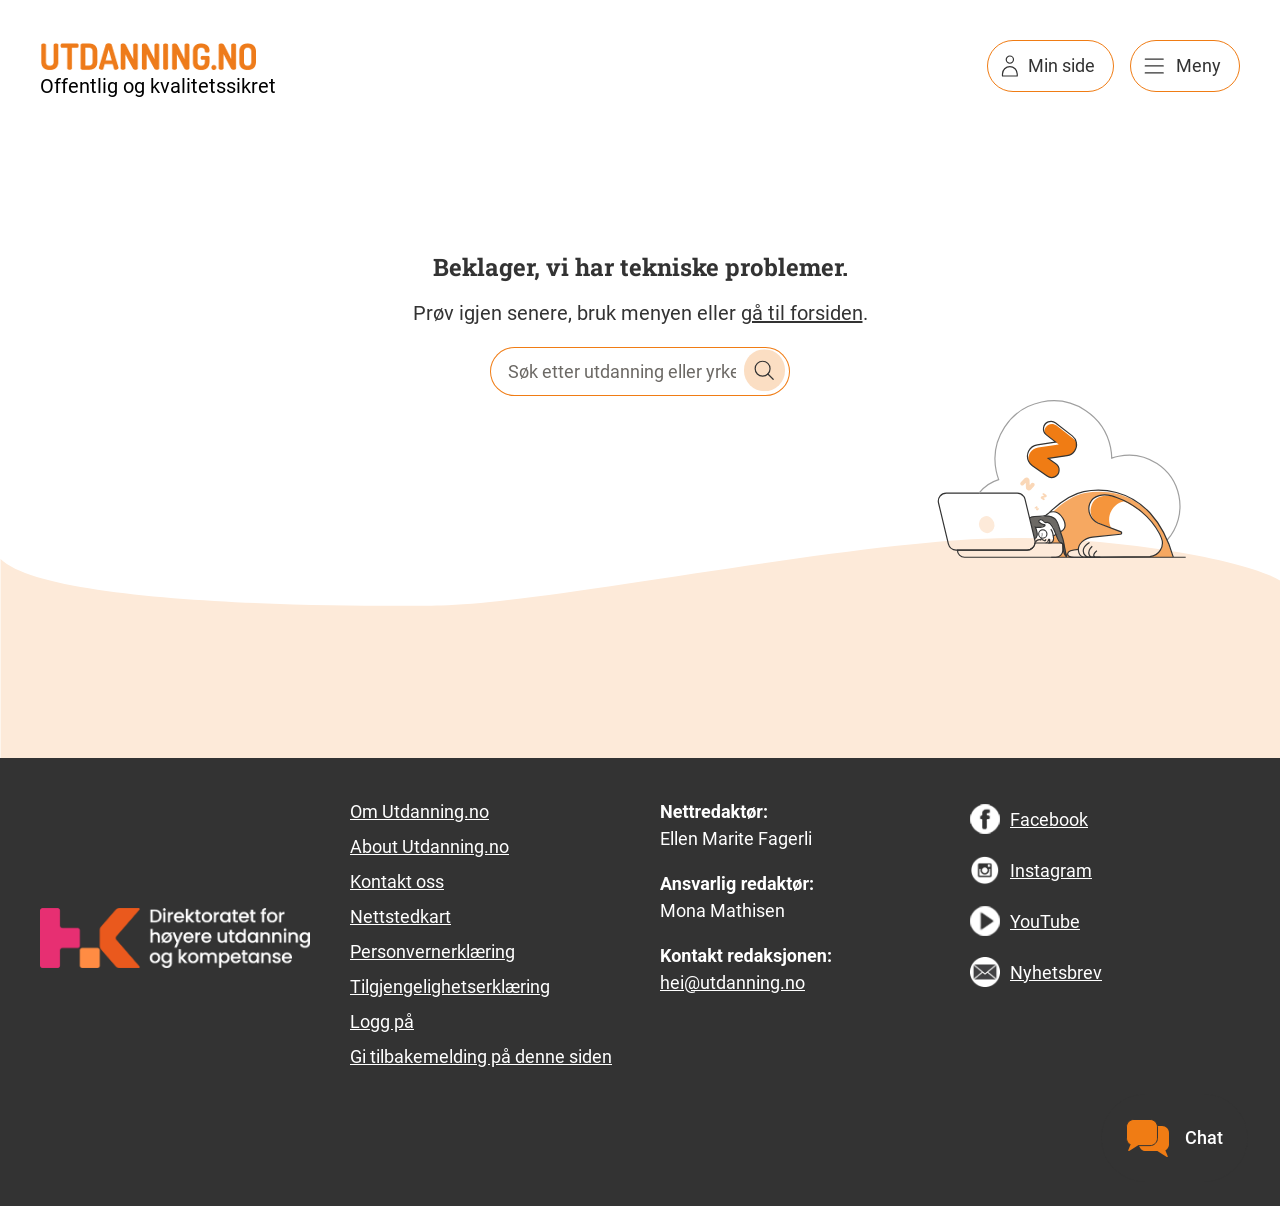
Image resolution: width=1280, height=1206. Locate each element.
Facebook (1049, 819)
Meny (1198, 65)
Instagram (1051, 870)
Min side (1061, 65)
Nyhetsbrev (1056, 972)
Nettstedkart (400, 916)
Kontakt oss (397, 881)
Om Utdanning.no (419, 811)
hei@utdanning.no (732, 982)
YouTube (1045, 921)
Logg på (382, 1021)
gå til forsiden (802, 313)
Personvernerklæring (432, 951)
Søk (765, 371)
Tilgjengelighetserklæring (450, 986)
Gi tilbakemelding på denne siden (481, 1056)
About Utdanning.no (429, 846)
